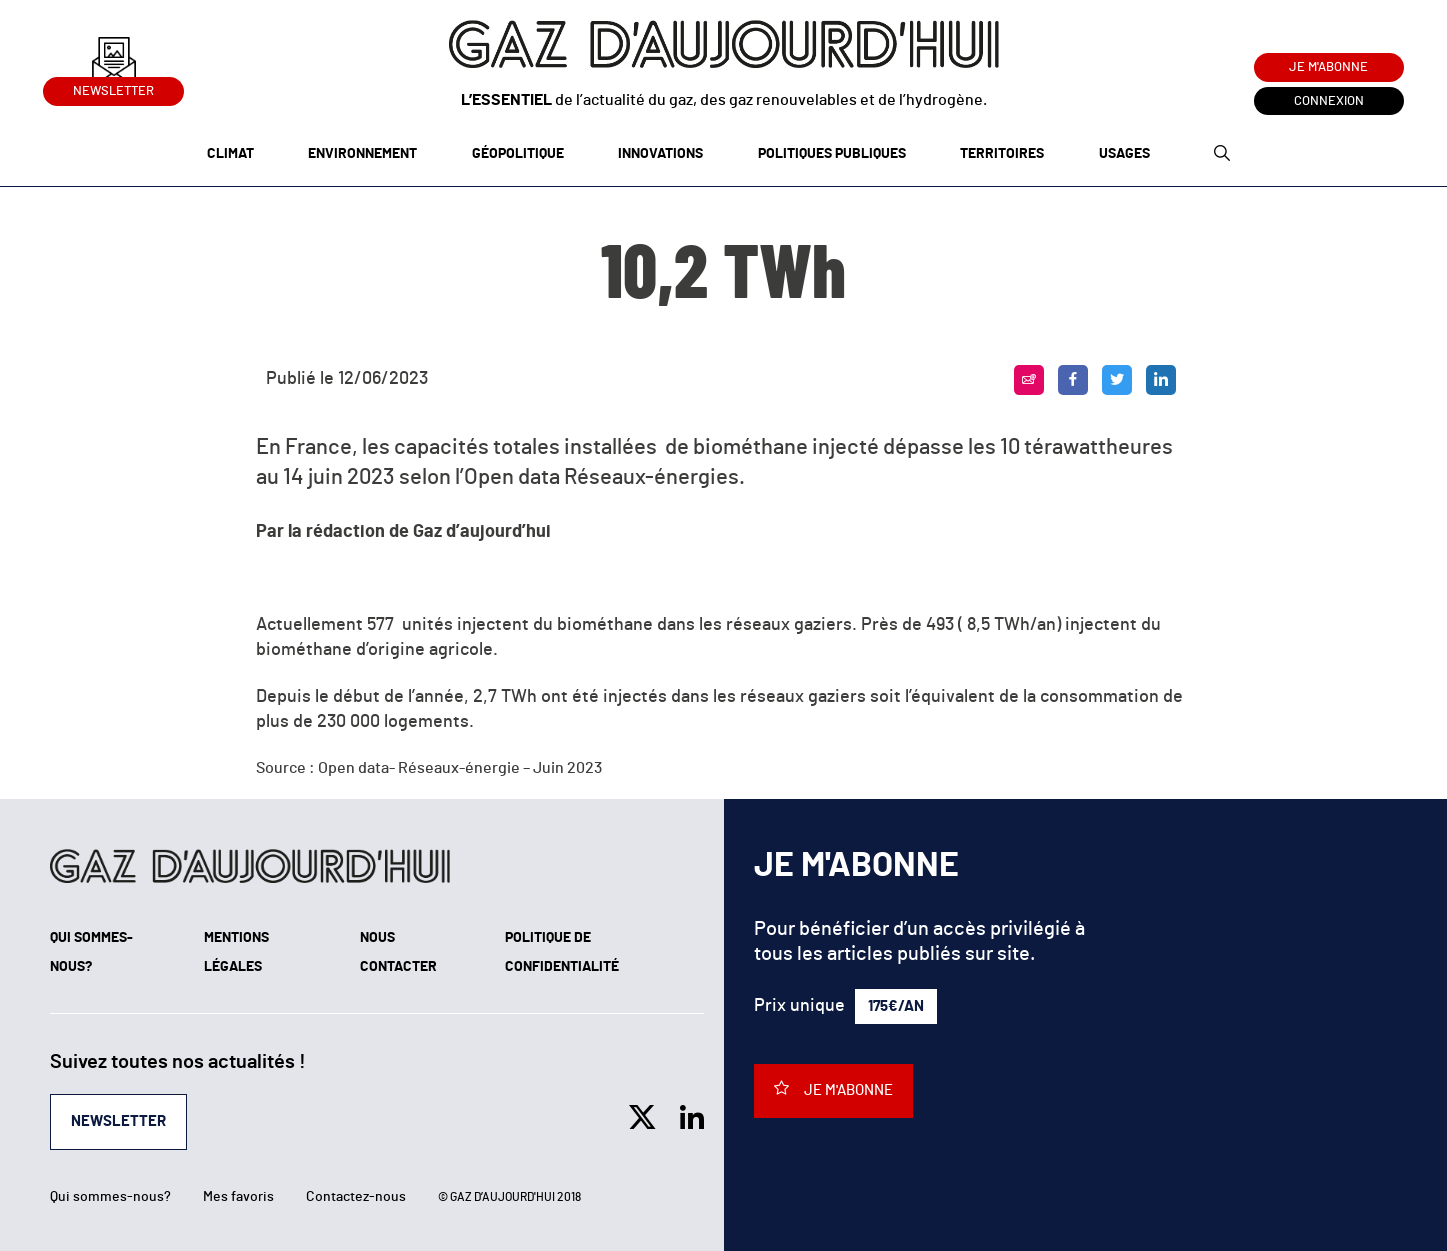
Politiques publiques (832, 154)
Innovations (660, 154)
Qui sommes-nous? (110, 1197)
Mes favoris (238, 1197)
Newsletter (113, 87)
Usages (1124, 154)
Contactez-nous (356, 1197)
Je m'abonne (1328, 67)
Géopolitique (518, 154)
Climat (230, 154)
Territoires (1002, 154)
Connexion (1329, 101)
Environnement (362, 154)
